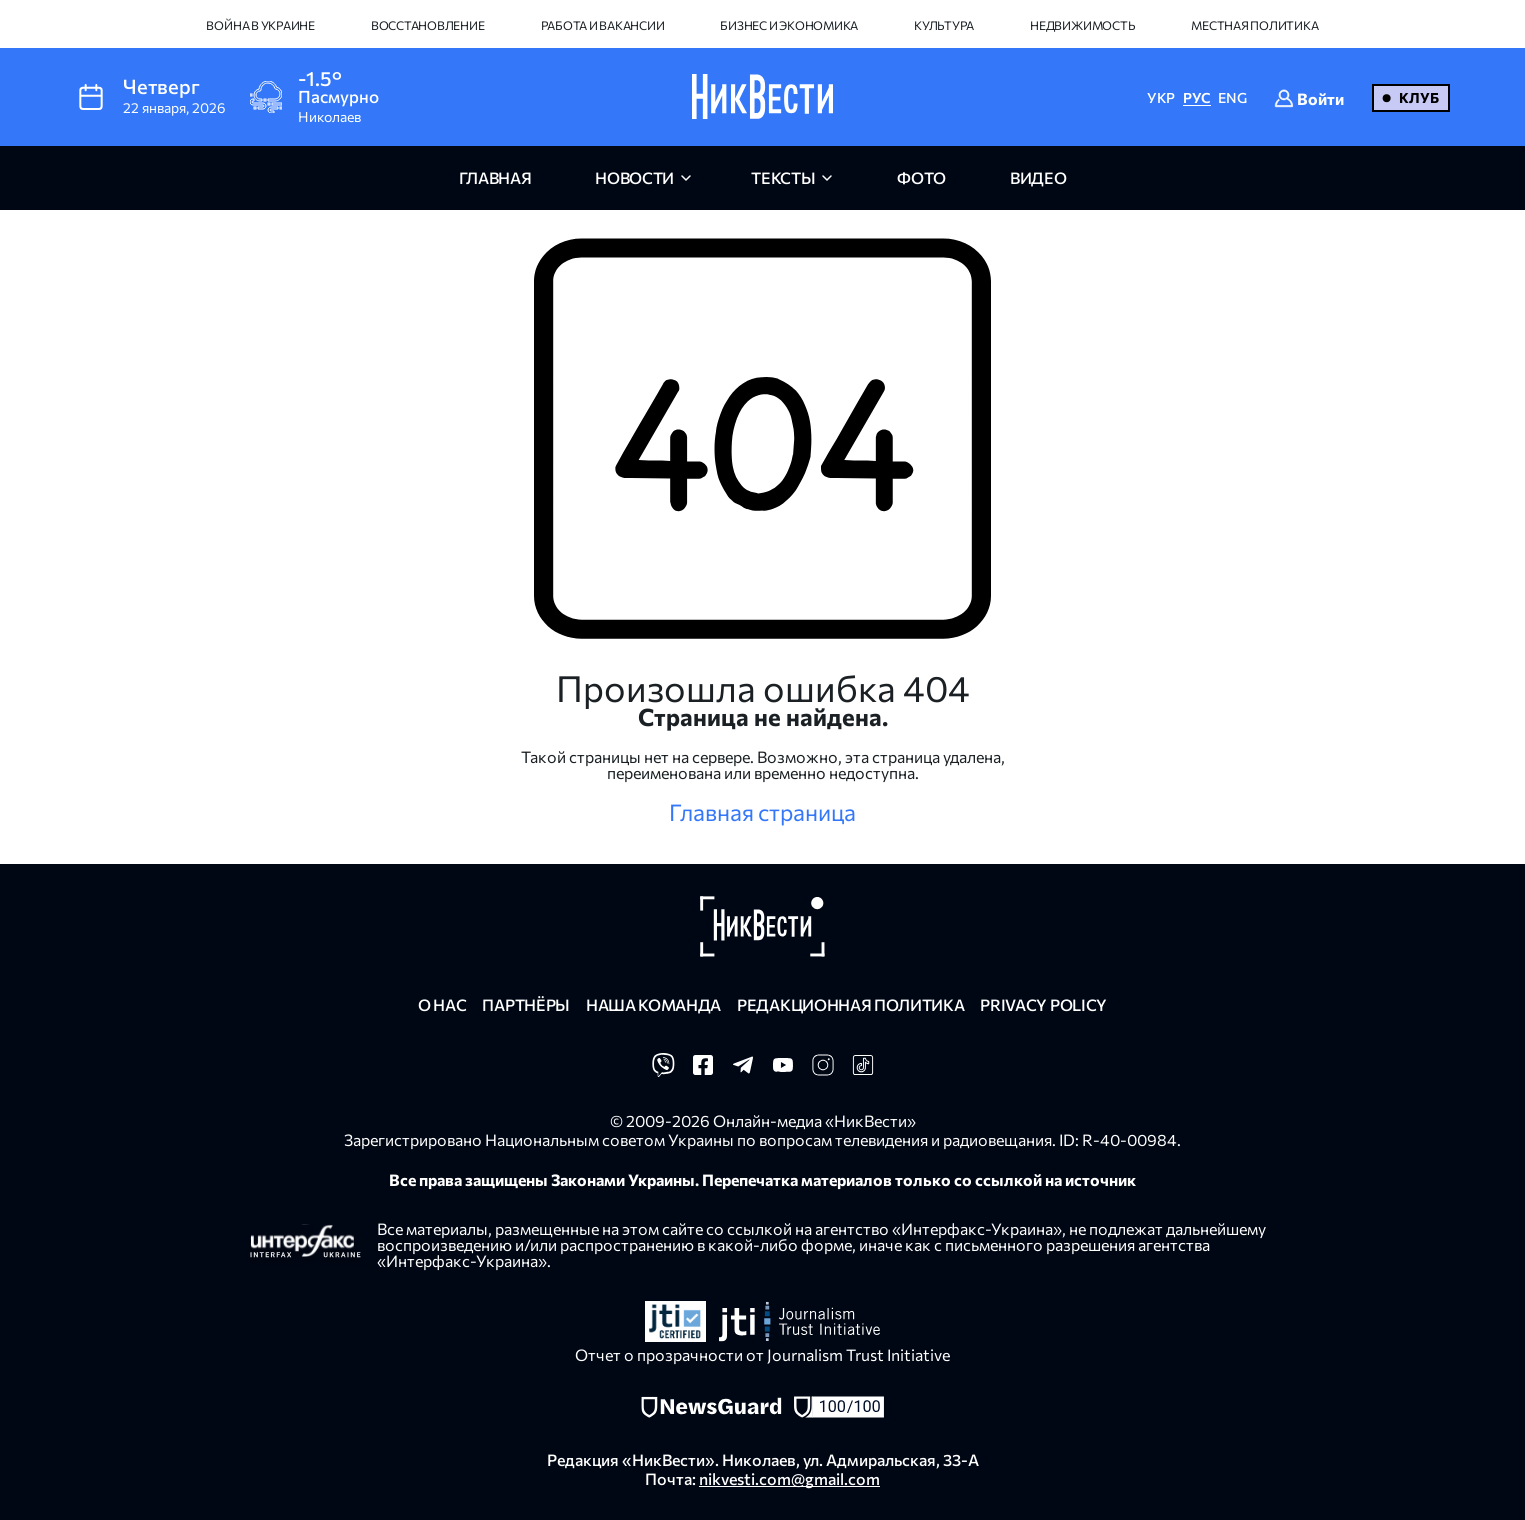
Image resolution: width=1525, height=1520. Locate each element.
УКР (1161, 97)
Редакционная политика (850, 1004)
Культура (944, 25)
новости (634, 177)
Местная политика (1254, 25)
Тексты (783, 177)
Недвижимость (1082, 25)
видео (1038, 177)
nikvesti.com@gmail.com (789, 1478)
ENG (1232, 97)
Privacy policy (1043, 1004)
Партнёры (525, 1004)
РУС (1196, 97)
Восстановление (428, 25)
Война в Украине (260, 25)
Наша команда (653, 1004)
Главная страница (762, 812)
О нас (442, 1004)
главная (495, 177)
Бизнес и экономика (789, 25)
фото (921, 177)
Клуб (1419, 97)
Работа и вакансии (603, 25)
